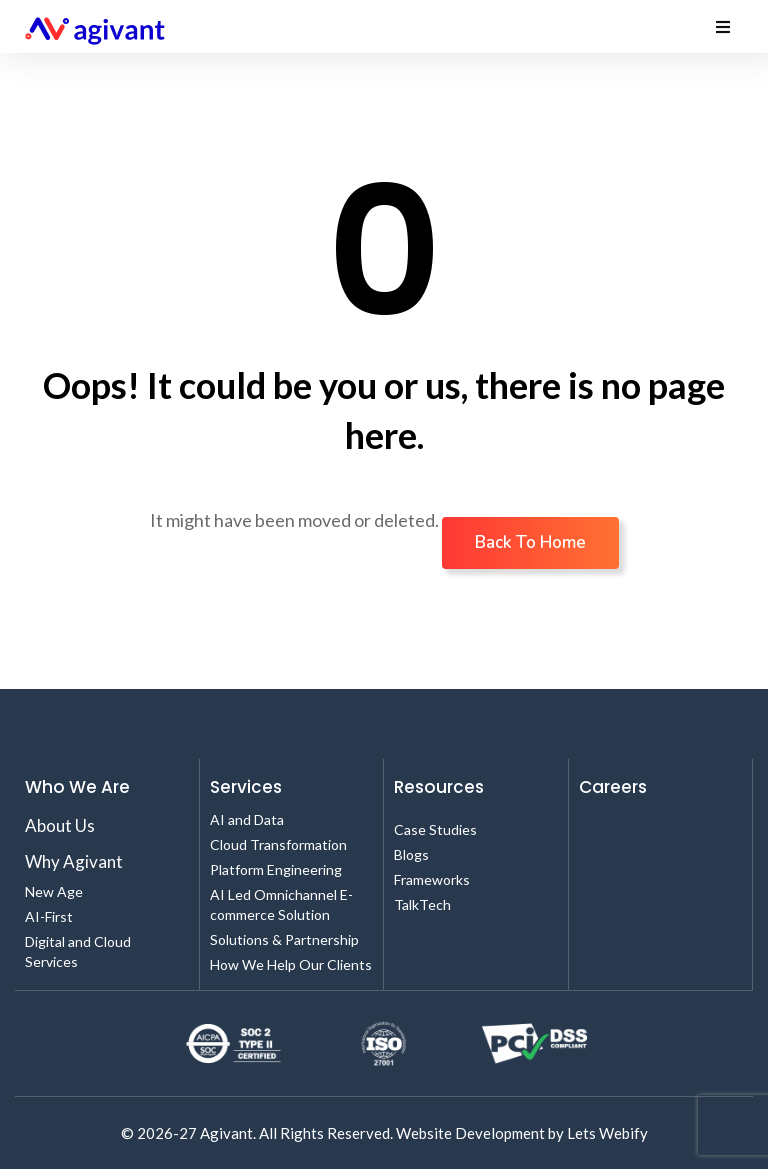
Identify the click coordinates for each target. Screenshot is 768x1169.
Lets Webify (607, 1133)
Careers (613, 787)
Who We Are (77, 787)
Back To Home (530, 542)
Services (246, 787)
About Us (60, 825)
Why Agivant (74, 861)
